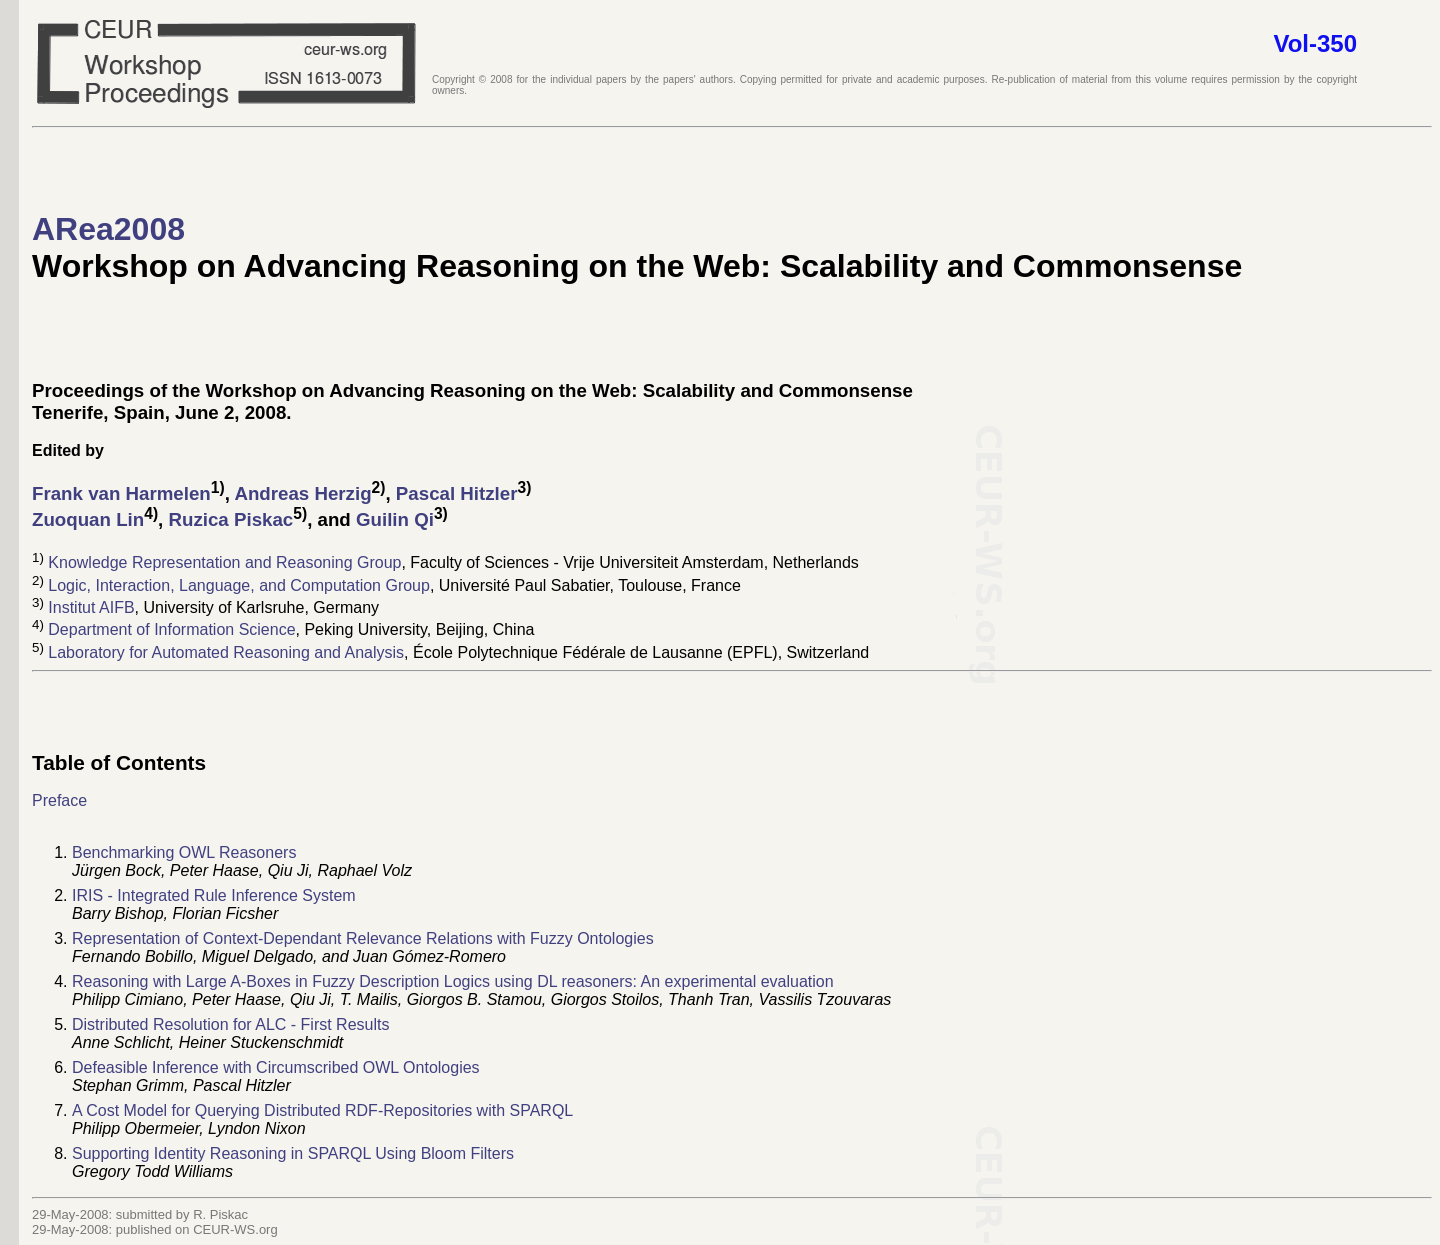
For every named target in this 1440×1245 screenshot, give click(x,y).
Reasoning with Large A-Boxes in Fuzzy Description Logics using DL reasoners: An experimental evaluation (453, 981)
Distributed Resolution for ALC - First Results (230, 1024)
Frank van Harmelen (121, 493)
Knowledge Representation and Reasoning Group (224, 563)
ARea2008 (108, 229)
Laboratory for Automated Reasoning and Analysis (226, 652)
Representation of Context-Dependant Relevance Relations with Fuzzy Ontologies (363, 938)
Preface (59, 800)
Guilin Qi (395, 520)
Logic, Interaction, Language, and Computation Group (239, 585)
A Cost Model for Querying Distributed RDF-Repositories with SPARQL (322, 1110)
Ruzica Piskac (230, 520)
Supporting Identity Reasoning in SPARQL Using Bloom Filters (293, 1153)
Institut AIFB (91, 607)
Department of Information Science (171, 630)
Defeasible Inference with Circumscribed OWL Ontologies (276, 1067)
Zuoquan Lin (88, 520)
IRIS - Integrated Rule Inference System (214, 895)
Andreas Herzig (302, 493)
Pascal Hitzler (457, 493)
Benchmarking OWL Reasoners (184, 852)
